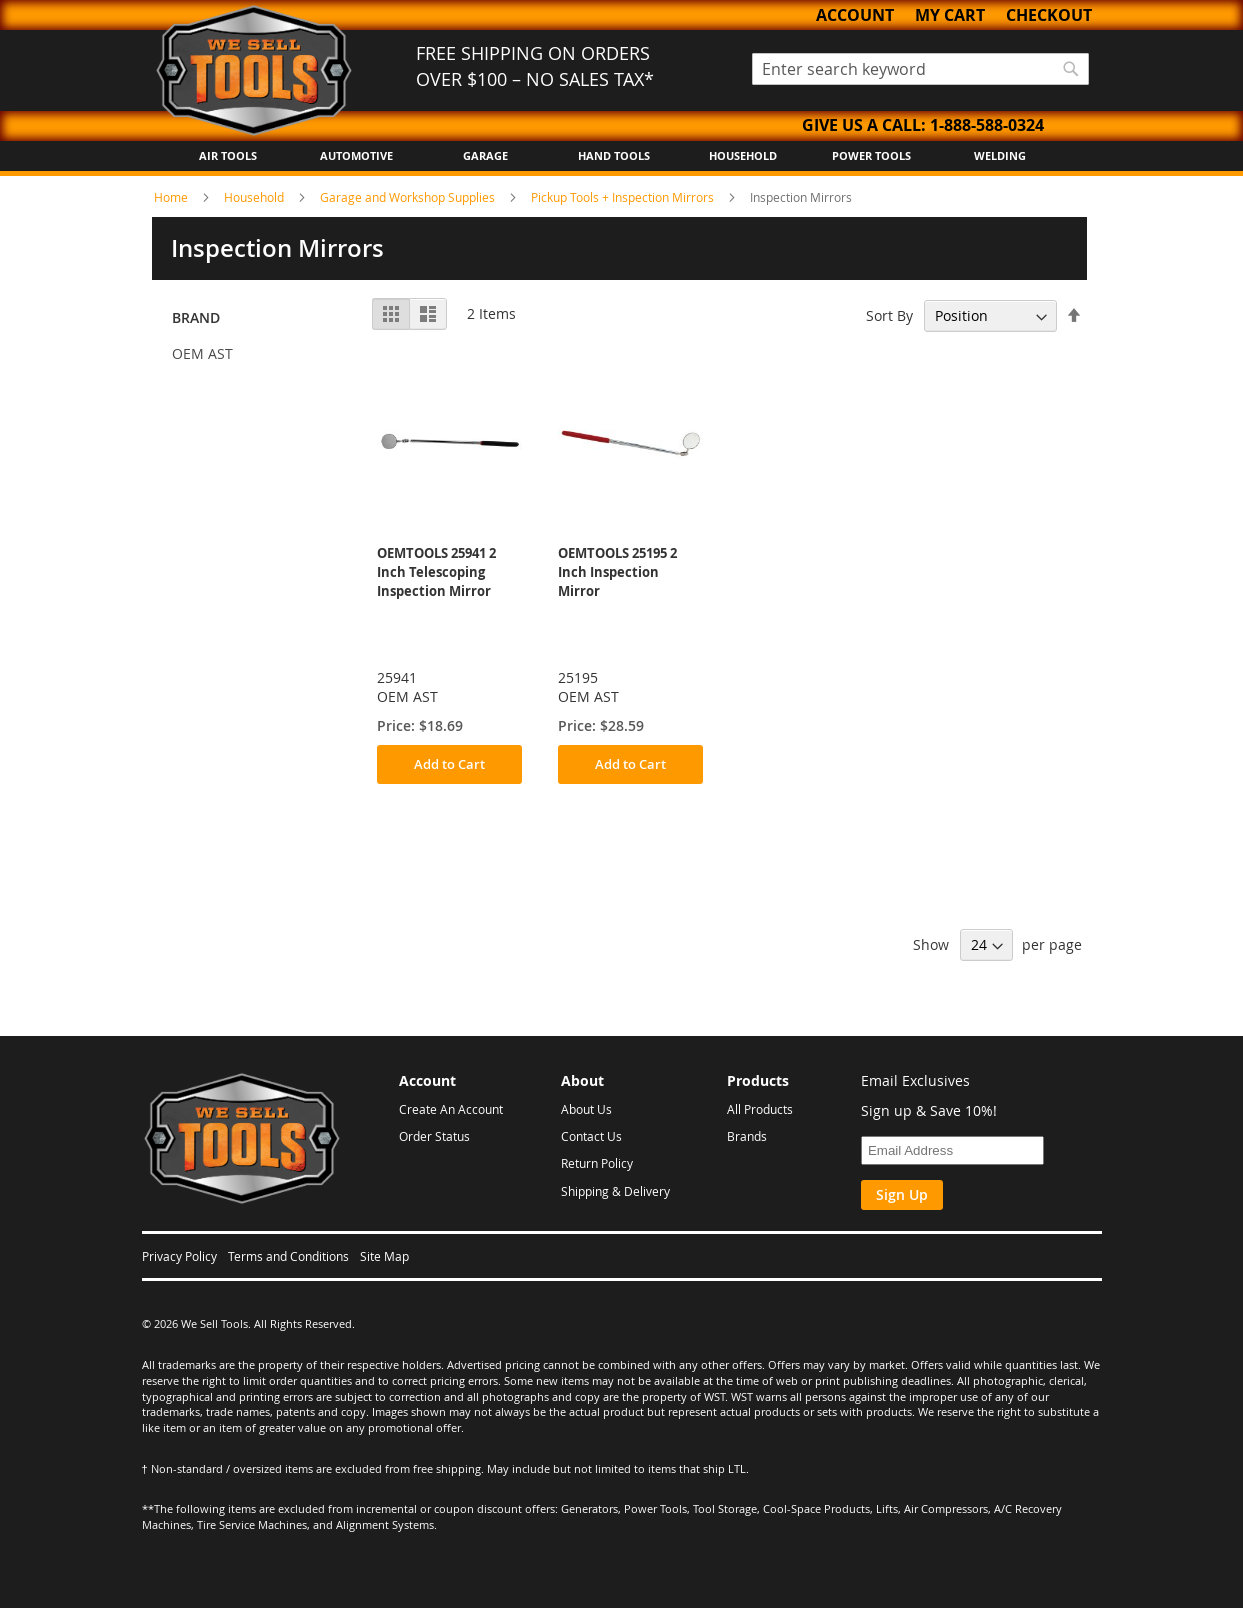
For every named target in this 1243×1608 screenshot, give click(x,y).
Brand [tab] (196, 317)
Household (743, 155)
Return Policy (597, 1163)
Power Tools (871, 155)
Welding (1000, 155)
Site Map (384, 1256)
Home (172, 197)
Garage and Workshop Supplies (409, 197)
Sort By (889, 315)
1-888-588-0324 (987, 125)
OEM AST (202, 353)
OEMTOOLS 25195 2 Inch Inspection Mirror (617, 572)
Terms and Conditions (288, 1256)
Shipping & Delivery (615, 1191)
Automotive (356, 155)
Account (855, 15)
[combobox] (920, 69)
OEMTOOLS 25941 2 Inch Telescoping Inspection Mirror (436, 572)
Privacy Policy (179, 1256)
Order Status (434, 1136)
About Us (586, 1109)
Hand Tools (614, 155)
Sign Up (902, 1194)
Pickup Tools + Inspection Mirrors (624, 197)
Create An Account (451, 1109)
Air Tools (228, 155)
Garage (485, 155)
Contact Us (591, 1136)
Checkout (1049, 15)
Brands (747, 1136)
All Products (760, 1109)
